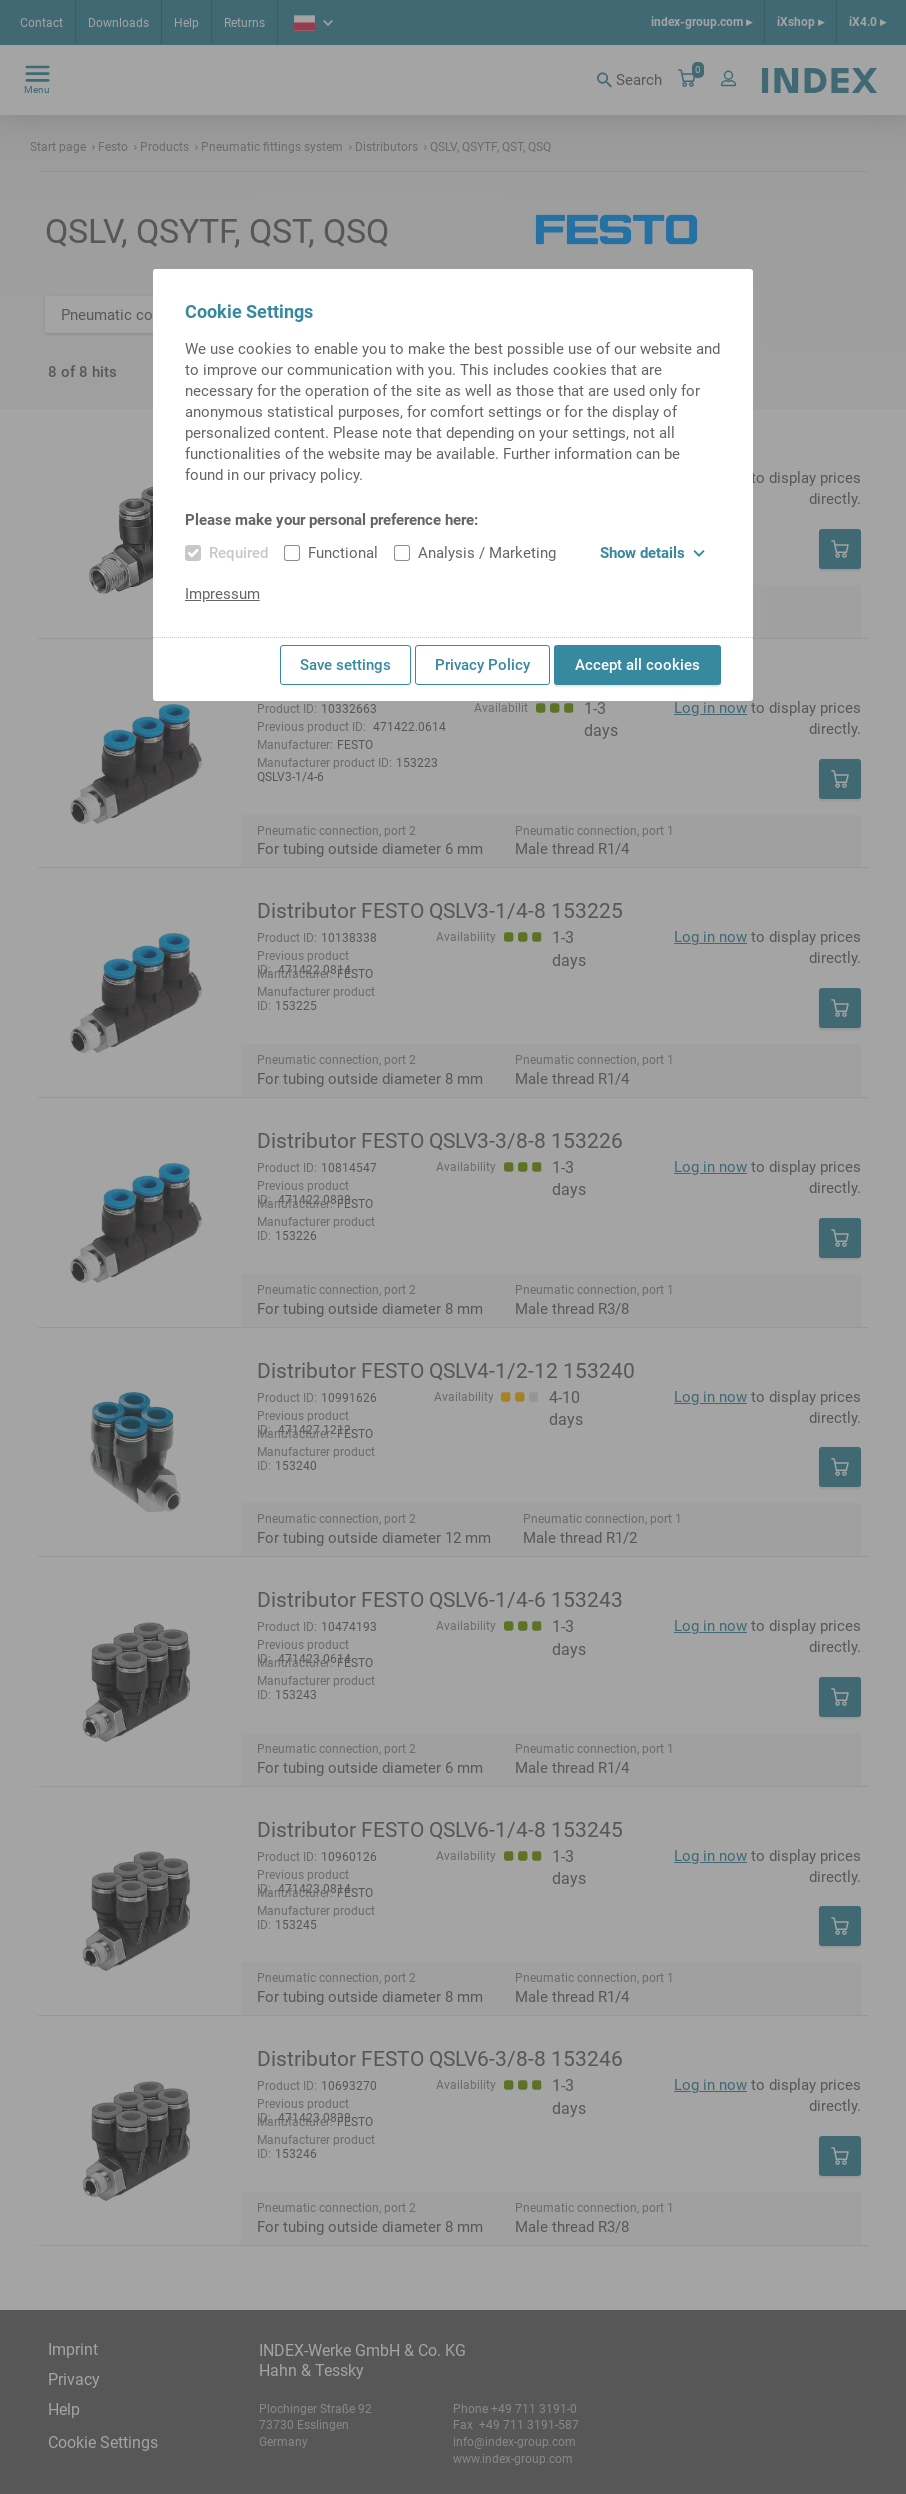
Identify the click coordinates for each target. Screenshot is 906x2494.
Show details (652, 553)
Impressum (222, 594)
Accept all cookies (637, 665)
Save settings (345, 665)
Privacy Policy (482, 665)
